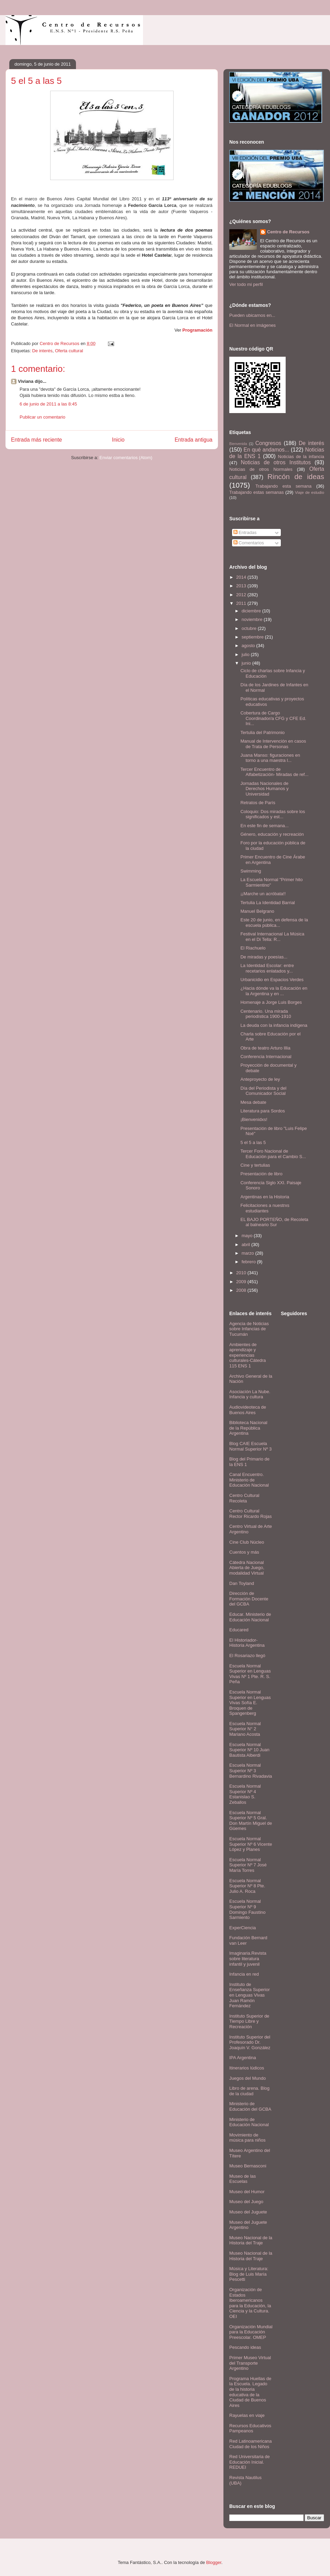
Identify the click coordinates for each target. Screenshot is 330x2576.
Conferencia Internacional (265, 1056)
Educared (239, 1629)
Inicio (118, 440)
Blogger (213, 2562)
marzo (248, 1253)
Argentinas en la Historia (264, 1196)
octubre (250, 628)
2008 (242, 1290)
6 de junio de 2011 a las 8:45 (48, 404)
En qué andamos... (266, 450)
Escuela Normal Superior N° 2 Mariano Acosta (245, 1729)
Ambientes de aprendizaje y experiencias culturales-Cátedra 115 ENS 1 (247, 1355)
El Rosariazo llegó (247, 1655)
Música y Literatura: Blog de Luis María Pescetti (248, 2274)
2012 (242, 594)
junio (247, 663)
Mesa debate (253, 1102)
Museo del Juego (246, 2201)
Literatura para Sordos (262, 1110)
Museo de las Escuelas (242, 2179)
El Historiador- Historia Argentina (247, 1642)
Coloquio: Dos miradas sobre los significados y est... (272, 814)
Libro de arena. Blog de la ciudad (249, 2091)
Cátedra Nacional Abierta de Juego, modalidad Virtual (246, 1568)
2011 (242, 603)
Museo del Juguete (248, 2211)
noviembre (253, 619)
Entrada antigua (193, 440)
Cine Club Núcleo (246, 1542)
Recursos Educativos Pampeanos (250, 2428)
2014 (242, 577)
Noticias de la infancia (301, 456)
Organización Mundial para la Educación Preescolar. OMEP (251, 2332)
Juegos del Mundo (247, 2078)
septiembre (253, 637)
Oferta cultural (69, 350)
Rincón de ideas (295, 476)
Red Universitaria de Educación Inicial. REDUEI (249, 2462)
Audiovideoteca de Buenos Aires (247, 1409)
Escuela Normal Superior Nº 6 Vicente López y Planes (250, 1844)
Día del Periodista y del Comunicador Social (263, 1091)
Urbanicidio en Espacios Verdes (272, 979)
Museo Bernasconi (247, 2165)
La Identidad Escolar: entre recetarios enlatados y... (267, 968)
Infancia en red (244, 1974)
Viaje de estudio (309, 492)
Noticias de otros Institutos (276, 462)
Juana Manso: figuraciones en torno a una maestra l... (270, 758)
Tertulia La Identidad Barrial (267, 902)
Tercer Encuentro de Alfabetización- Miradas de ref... (274, 772)
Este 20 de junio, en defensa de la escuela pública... (274, 922)
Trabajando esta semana (283, 486)
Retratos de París (257, 802)
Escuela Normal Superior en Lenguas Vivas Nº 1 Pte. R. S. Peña (250, 1674)
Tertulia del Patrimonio (262, 732)
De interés (42, 350)
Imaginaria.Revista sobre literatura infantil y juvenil (247, 1958)
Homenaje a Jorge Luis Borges (271, 1002)
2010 (242, 1272)
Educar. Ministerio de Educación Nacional (250, 1617)
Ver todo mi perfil (246, 284)
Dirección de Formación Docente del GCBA (248, 1599)
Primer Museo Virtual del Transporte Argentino (250, 2363)
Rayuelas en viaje (247, 2415)
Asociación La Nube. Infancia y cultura (249, 1394)
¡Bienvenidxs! (253, 1119)
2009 (242, 1281)
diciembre (252, 610)
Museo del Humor (247, 2191)
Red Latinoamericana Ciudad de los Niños (250, 2444)
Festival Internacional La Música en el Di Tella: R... (272, 936)
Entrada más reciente (36, 440)
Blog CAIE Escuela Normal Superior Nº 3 (250, 1446)
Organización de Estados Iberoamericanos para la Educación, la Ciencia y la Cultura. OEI (250, 2303)
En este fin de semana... (264, 825)
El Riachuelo (252, 948)
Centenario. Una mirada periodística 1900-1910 (265, 1014)
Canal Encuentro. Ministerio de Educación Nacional (249, 1480)
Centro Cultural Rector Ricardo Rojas (250, 1513)
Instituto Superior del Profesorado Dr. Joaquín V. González (250, 2042)
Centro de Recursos (288, 231)
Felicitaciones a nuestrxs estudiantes (264, 1208)
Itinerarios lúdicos (246, 2067)
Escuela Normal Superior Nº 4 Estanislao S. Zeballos (245, 1794)
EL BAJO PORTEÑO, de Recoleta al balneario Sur (274, 1222)
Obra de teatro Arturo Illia (265, 1048)
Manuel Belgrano (257, 911)
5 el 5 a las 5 (253, 1142)
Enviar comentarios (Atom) (125, 457)
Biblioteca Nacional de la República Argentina (248, 1428)
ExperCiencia (242, 1927)
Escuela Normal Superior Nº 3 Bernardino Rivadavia (250, 1770)
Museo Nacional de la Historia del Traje (250, 2240)
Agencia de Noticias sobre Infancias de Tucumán (249, 1329)
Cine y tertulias (255, 1165)
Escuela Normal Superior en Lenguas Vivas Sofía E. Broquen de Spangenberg (250, 1702)
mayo (248, 1235)
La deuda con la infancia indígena (273, 1025)
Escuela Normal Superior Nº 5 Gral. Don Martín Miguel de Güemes (250, 1820)
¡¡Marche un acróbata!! (263, 893)
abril (246, 1244)
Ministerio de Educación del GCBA (250, 2106)
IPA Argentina (242, 2057)
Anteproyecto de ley (260, 1079)
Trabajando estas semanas (256, 492)
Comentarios (248, 542)
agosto (249, 645)
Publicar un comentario (42, 417)
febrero (249, 1261)
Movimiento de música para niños (247, 2137)
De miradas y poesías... (263, 956)
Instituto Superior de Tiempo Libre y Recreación (249, 2021)
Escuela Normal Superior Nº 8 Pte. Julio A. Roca (247, 1886)
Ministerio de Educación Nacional (249, 2122)
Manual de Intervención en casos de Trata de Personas (273, 744)
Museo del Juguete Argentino (248, 2225)
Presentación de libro (261, 1173)
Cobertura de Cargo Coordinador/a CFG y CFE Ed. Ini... (273, 718)
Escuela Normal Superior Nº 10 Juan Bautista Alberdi (249, 1750)
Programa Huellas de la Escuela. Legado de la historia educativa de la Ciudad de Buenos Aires (250, 2392)
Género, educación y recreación (272, 834)
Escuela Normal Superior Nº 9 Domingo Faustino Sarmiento (247, 1909)
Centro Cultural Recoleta (244, 1498)
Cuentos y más (244, 1552)
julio (246, 654)
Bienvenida (238, 444)
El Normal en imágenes (252, 325)
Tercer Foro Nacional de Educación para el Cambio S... (273, 1153)
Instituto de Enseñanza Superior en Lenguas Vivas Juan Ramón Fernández (249, 1995)
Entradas (245, 532)
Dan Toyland (241, 1583)
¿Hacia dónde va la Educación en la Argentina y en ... (273, 991)
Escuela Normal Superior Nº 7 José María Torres (248, 1865)
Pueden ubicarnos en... (252, 315)
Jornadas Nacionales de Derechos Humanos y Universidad (264, 789)
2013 (242, 585)
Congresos (268, 443)
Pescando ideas (245, 2347)
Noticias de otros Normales (261, 469)
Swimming (250, 871)
